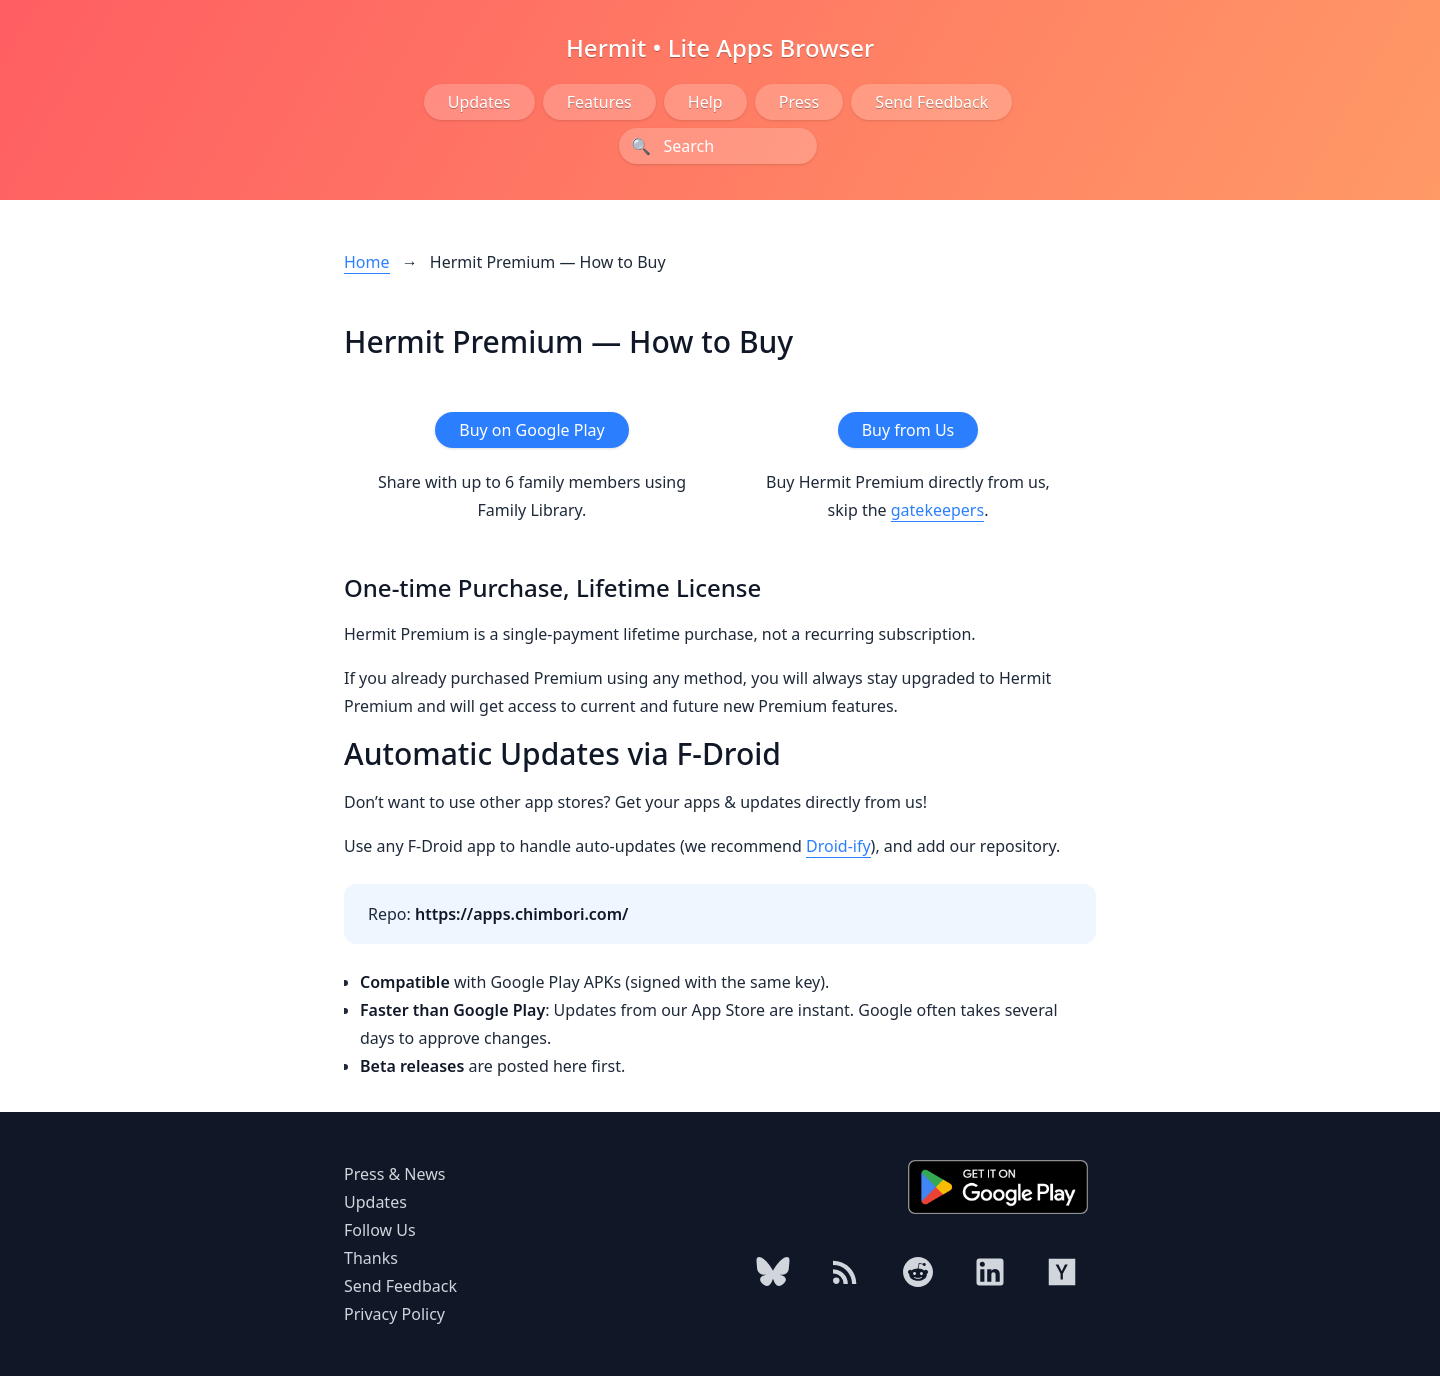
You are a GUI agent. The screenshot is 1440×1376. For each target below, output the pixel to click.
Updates (479, 102)
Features (599, 102)
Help (705, 102)
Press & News (394, 1174)
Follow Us (380, 1230)
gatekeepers (937, 510)
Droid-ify (838, 846)
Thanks (371, 1258)
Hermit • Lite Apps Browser (720, 48)
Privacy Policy (394, 1314)
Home (367, 262)
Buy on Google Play (531, 430)
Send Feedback (931, 102)
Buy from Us (908, 430)
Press (799, 102)
